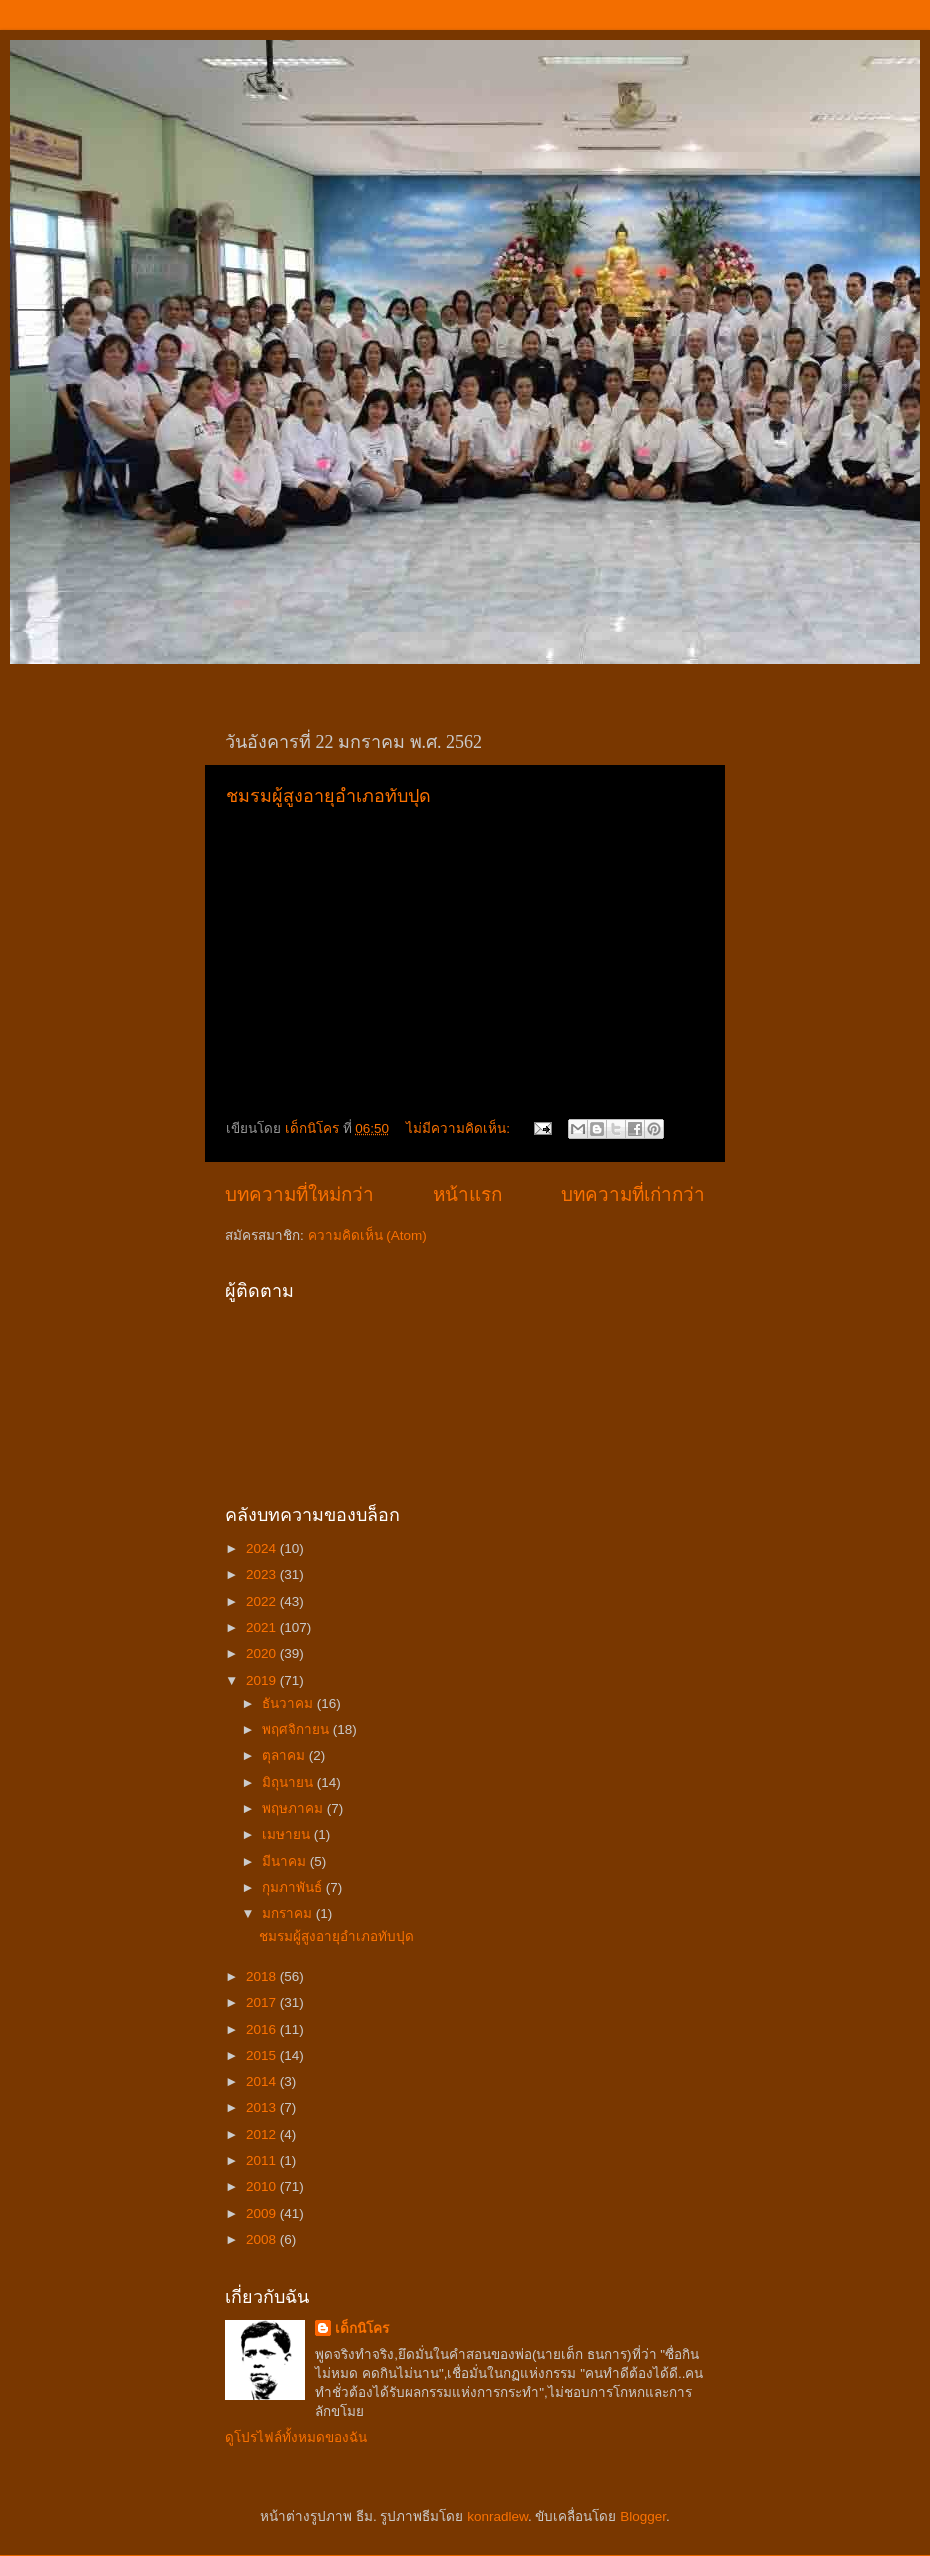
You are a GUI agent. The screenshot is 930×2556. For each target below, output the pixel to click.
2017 (263, 2002)
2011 (263, 2160)
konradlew (497, 2516)
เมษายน (288, 1834)
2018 (263, 1976)
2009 (263, 2213)
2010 (263, 2186)
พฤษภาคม (294, 1808)
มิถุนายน (289, 1782)
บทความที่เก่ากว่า (633, 1194)
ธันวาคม (289, 1703)
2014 (263, 2081)
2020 (263, 1653)
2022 (263, 1601)
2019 (263, 1680)
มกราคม (289, 1913)
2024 (263, 1548)
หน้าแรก (467, 1194)
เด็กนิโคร (362, 2328)
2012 (263, 2134)
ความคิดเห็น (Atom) (367, 1235)
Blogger (643, 2516)
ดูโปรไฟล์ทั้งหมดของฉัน (296, 2437)
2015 (263, 2055)
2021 (263, 1627)
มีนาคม (286, 1861)
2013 (263, 2107)
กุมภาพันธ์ (294, 1887)
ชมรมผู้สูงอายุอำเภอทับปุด (328, 796)
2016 (263, 2029)
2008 (263, 2239)
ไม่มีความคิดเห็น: (460, 1128)
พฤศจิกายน (297, 1729)
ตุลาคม (285, 1755)
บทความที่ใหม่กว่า (299, 1194)
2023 (263, 1574)
